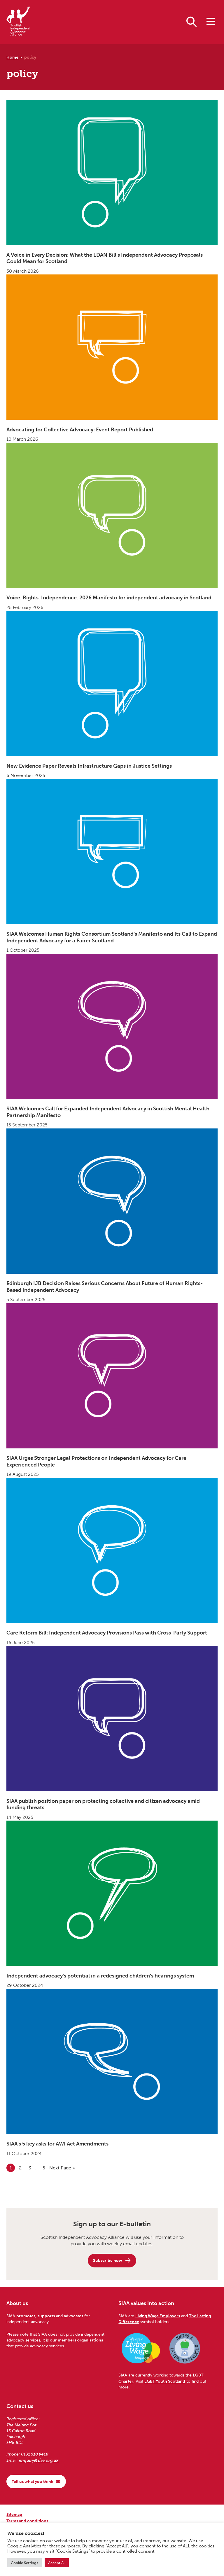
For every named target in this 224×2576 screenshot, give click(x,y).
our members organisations (76, 2340)
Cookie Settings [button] (24, 2563)
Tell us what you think (36, 2481)
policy (30, 57)
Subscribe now (112, 2260)
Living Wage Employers (157, 2315)
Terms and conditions (27, 2521)
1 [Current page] (12, 2167)
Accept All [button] (56, 2563)
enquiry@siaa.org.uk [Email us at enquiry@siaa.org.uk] (39, 2460)
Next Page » (62, 2167)
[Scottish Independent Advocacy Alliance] (18, 22)
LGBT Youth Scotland (164, 2381)
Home (12, 57)
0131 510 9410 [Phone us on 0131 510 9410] (34, 2454)
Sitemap (14, 2514)
